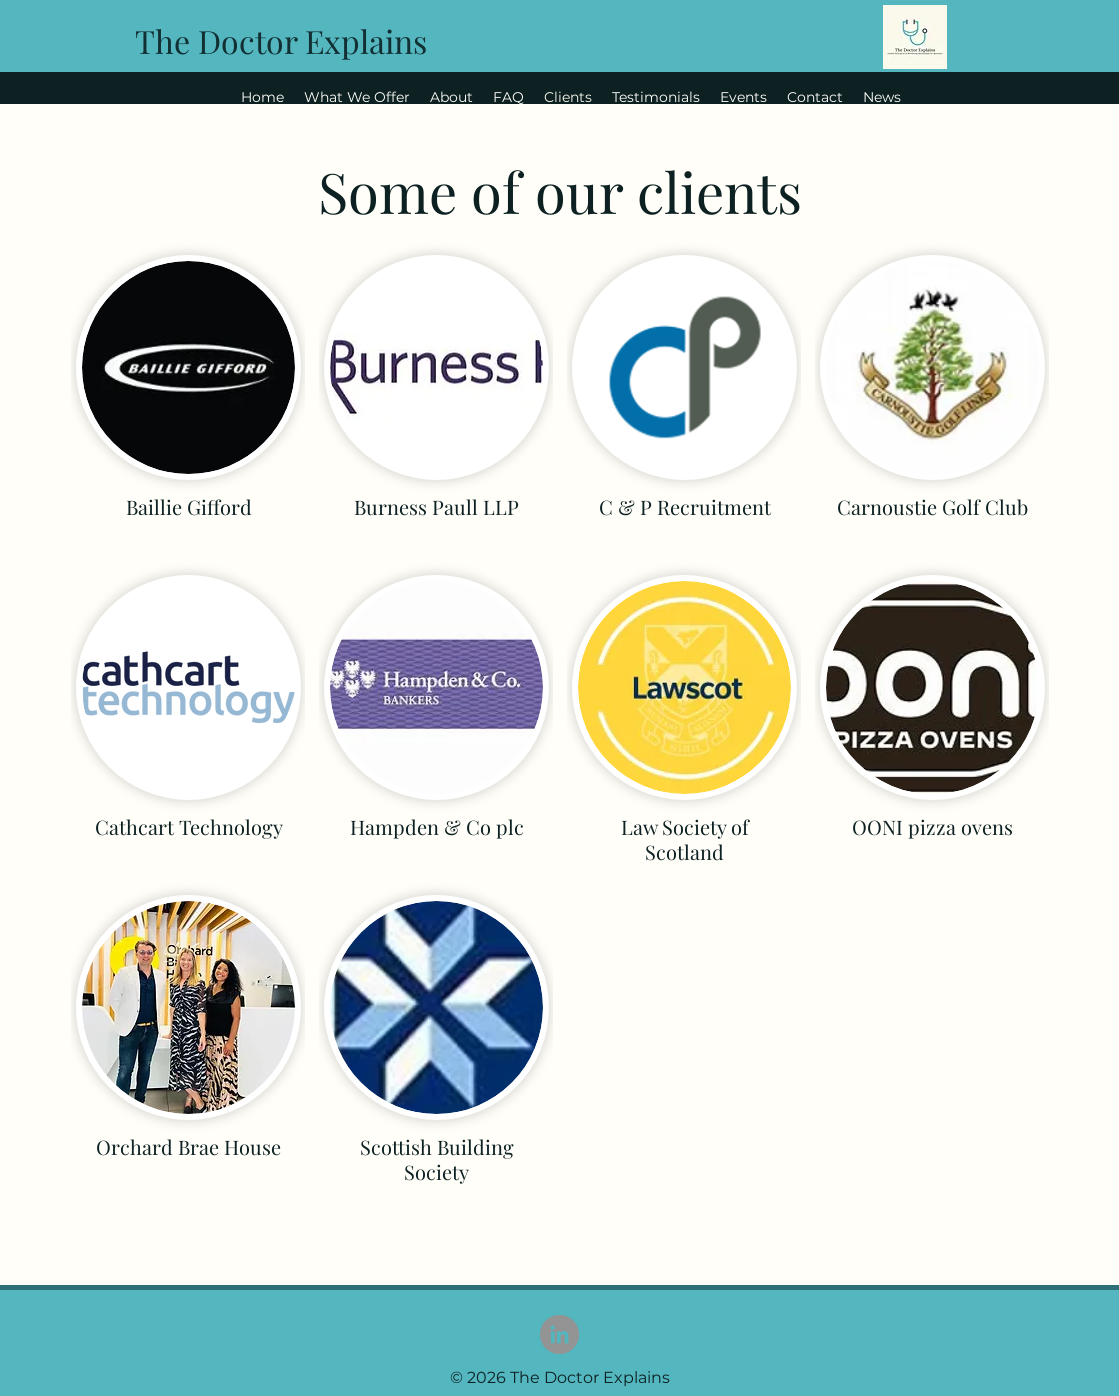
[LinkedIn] (559, 1334)
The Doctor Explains (281, 40)
